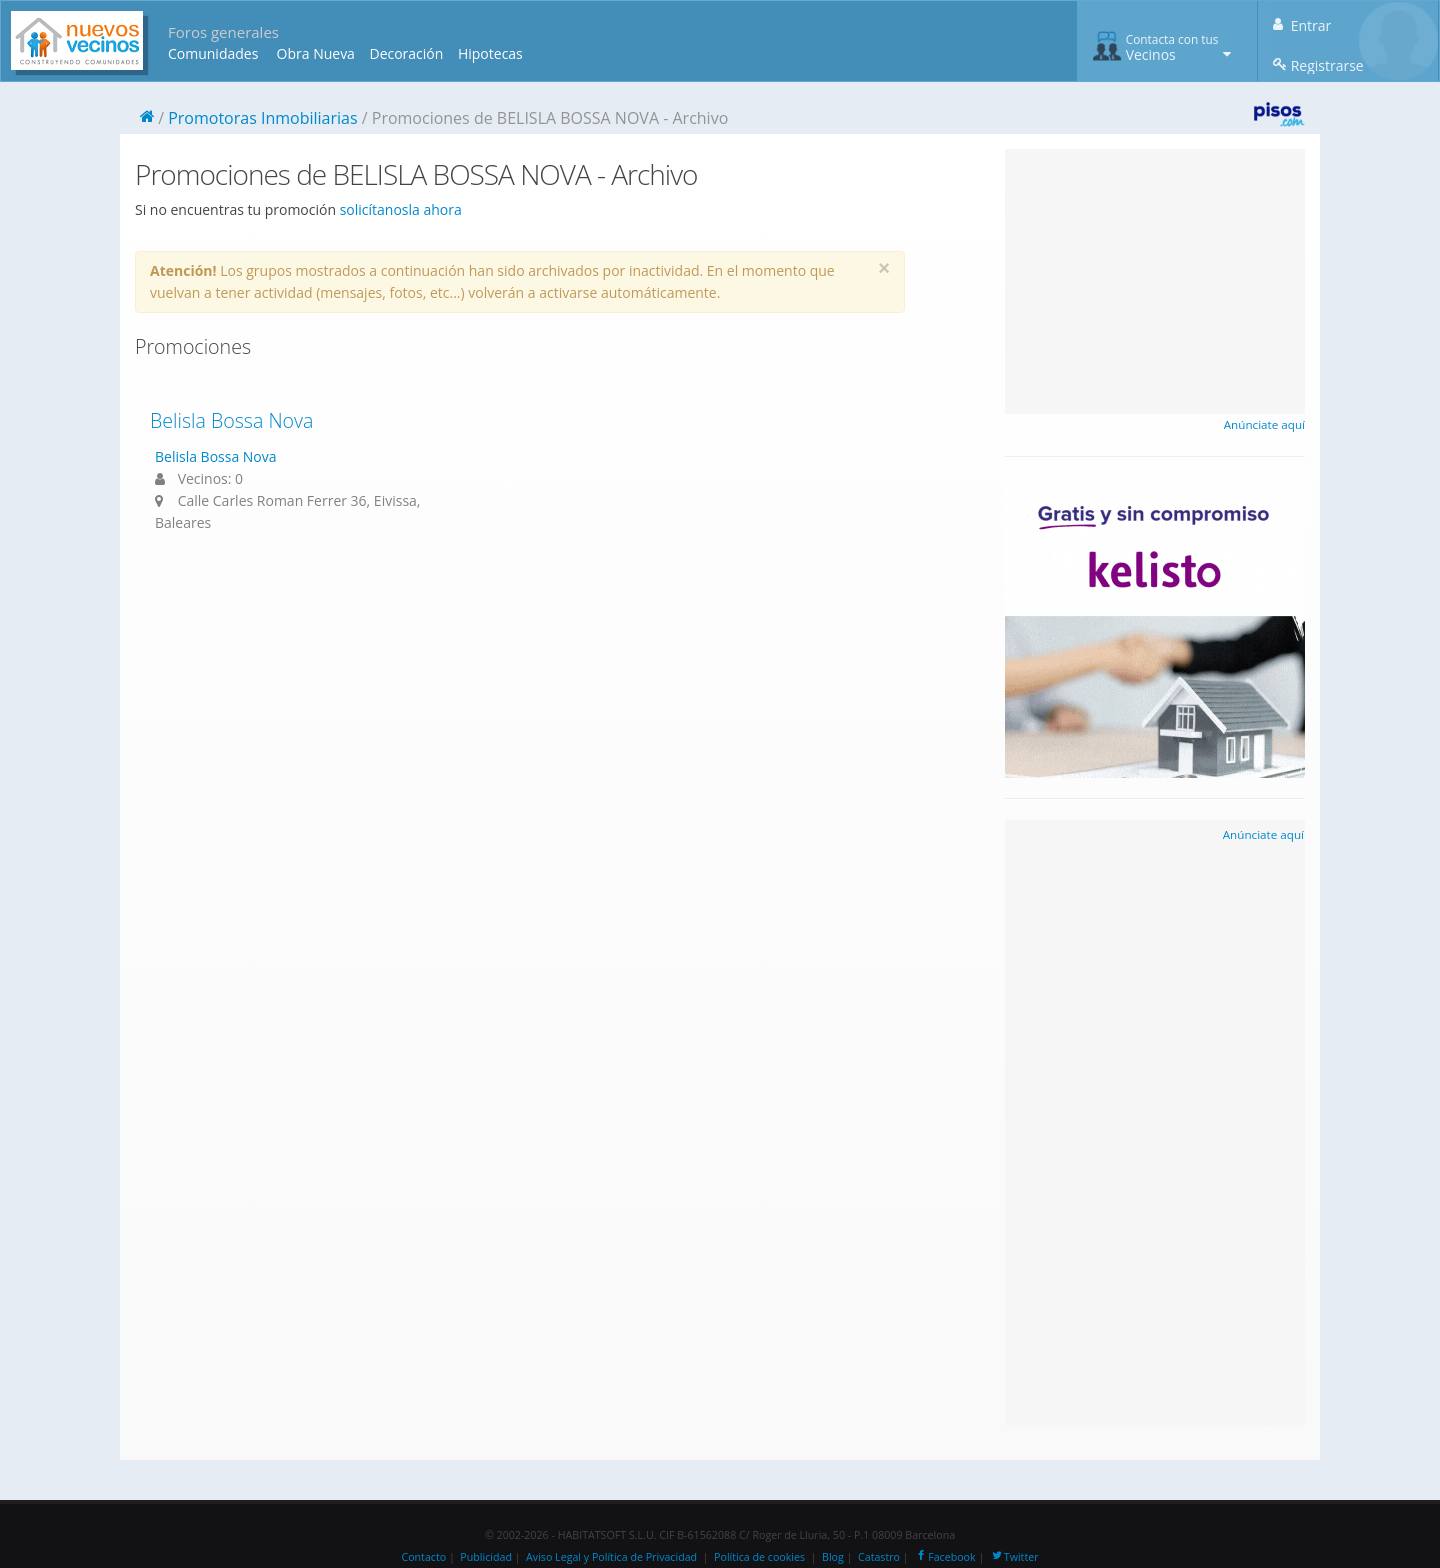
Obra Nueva (316, 53)
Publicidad (486, 1557)
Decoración (406, 53)
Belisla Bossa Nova (231, 420)
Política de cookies (759, 1557)
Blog (833, 1557)
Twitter (1014, 1557)
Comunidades (213, 53)
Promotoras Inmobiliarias (262, 118)
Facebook (944, 1557)
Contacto (423, 1557)
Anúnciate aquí (1264, 424)
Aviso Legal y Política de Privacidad (611, 1557)
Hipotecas (490, 53)
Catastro (879, 1557)
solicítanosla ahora (401, 209)
